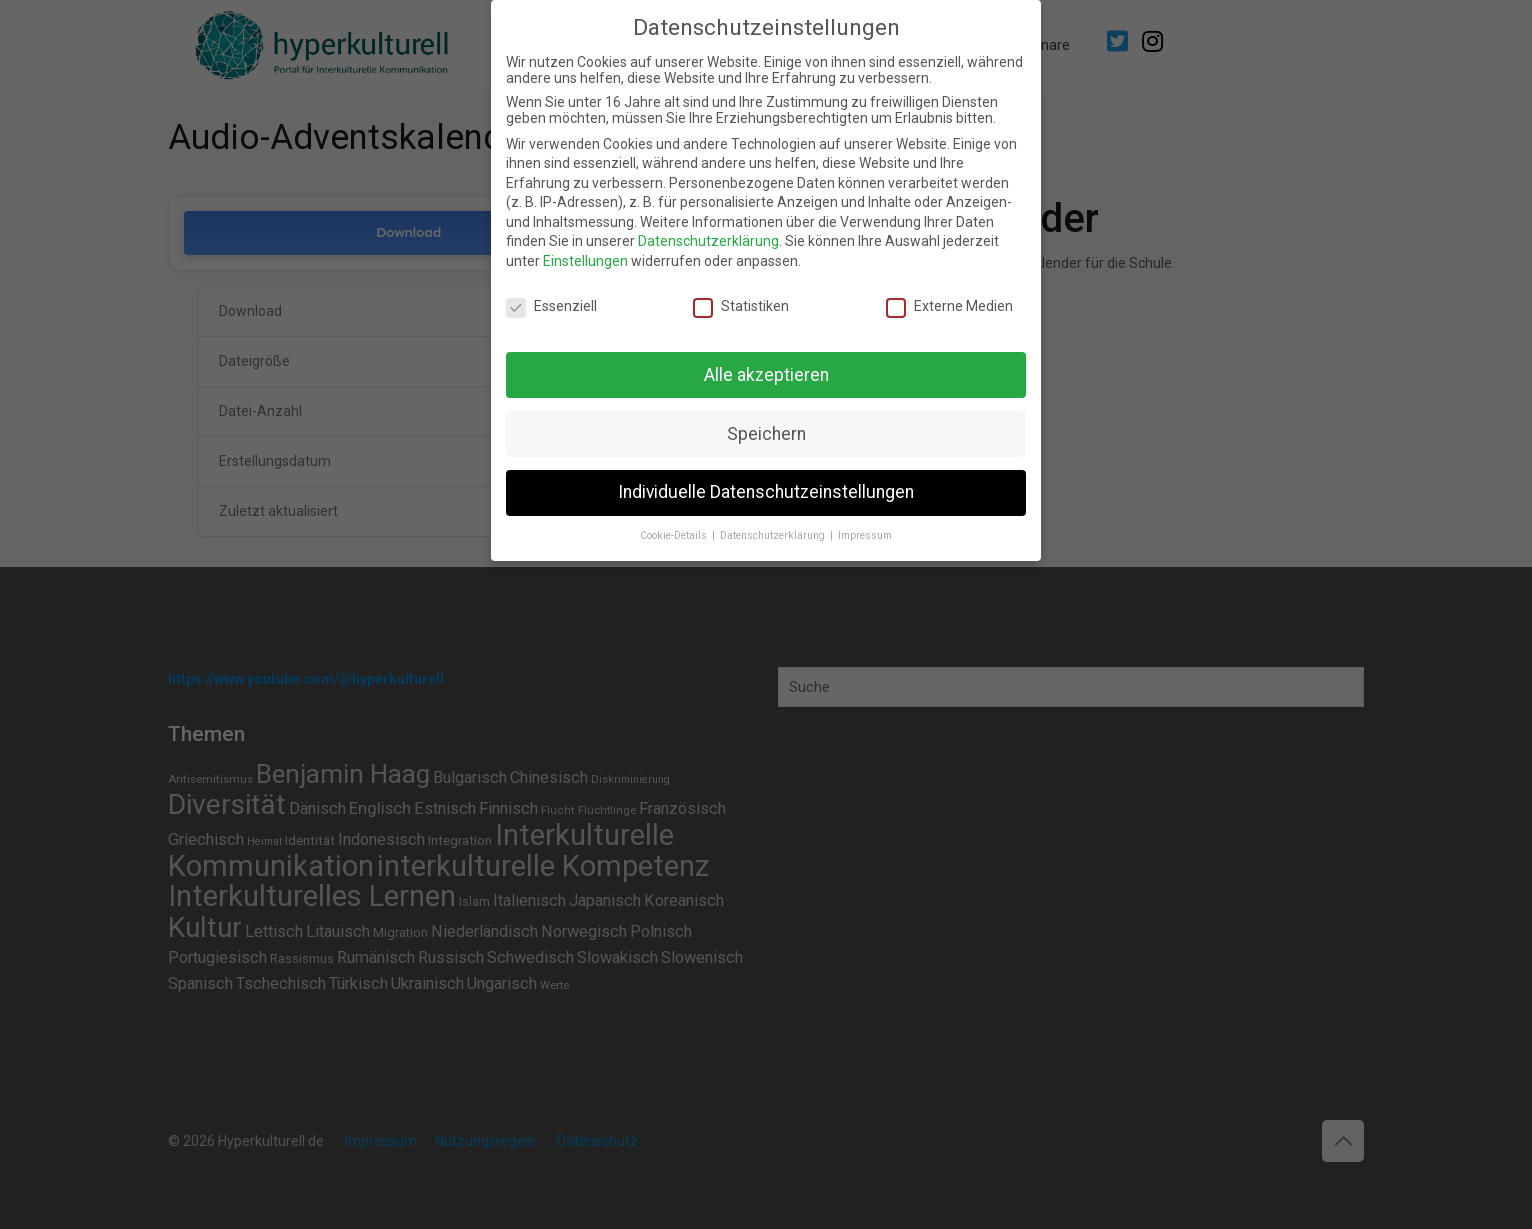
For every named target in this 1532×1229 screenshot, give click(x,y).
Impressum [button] (865, 535)
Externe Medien (949, 306)
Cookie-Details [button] (675, 535)
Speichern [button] (766, 434)
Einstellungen (585, 261)
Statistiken (741, 306)
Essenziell (551, 306)
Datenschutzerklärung (708, 241)
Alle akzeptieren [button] (766, 375)
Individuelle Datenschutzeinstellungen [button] (766, 492)
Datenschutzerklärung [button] (774, 535)
